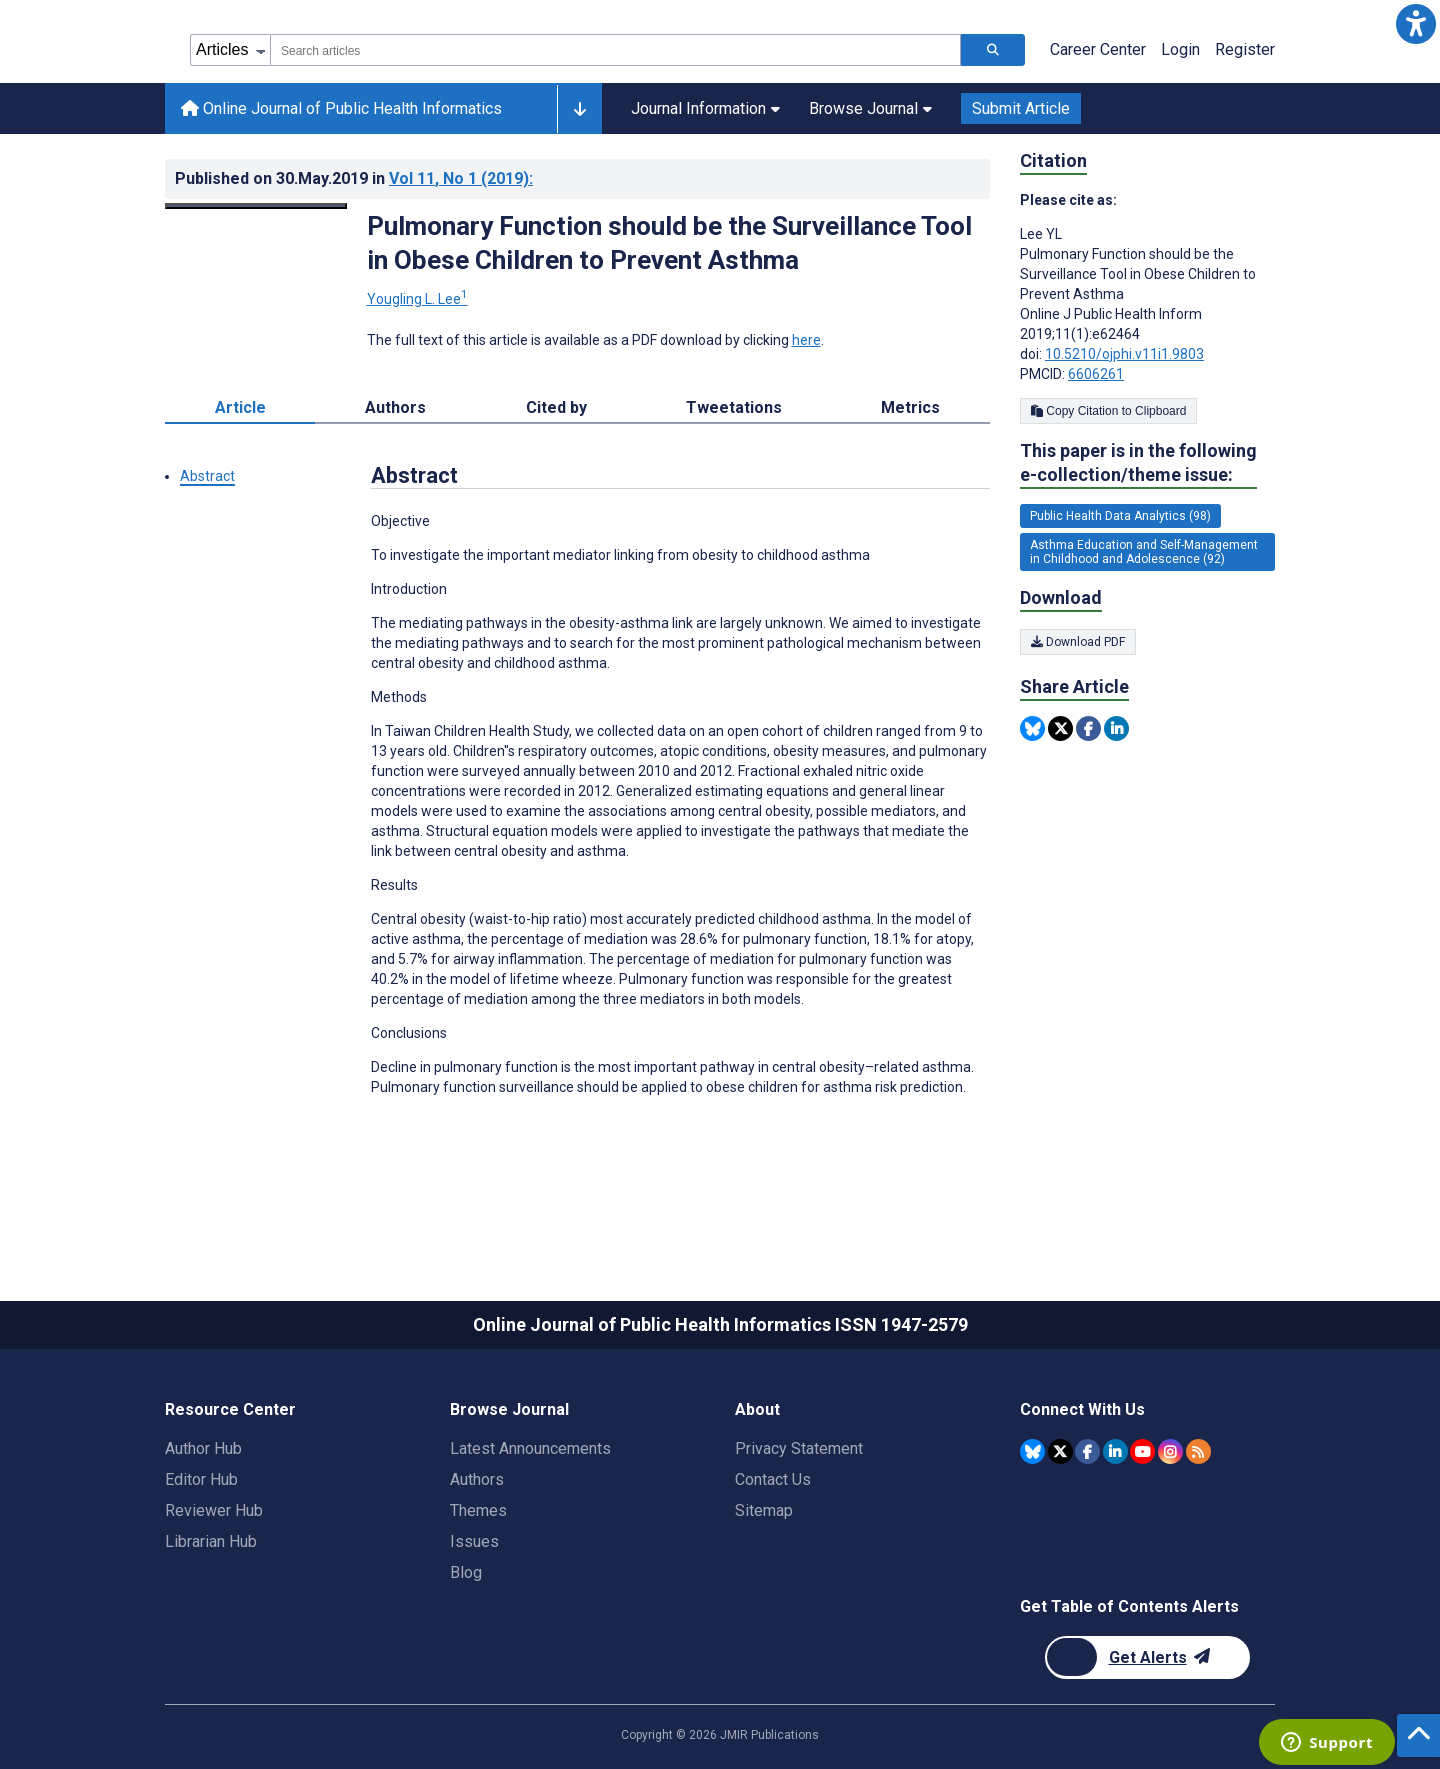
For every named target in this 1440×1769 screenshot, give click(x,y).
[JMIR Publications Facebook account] (1087, 1451)
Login (1180, 49)
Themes (478, 1510)
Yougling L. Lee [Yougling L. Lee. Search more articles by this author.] (417, 299)
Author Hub (203, 1448)
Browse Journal (870, 108)
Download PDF (1078, 642)
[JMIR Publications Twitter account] (1060, 1451)
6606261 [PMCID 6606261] (1096, 374)
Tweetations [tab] (734, 407)
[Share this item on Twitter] (1060, 728)
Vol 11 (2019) (461, 178)
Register (1245, 49)
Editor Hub (201, 1479)
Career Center (1098, 49)
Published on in (354, 178)
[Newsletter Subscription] (1147, 1657)
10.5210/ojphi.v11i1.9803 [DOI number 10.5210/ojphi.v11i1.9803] (1124, 354)
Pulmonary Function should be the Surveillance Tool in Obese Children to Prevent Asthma (669, 243)
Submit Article (1021, 108)
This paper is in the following (1138, 463)
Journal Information (705, 108)
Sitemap (764, 1510)
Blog (466, 1572)
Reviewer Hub (214, 1510)
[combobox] (615, 50)
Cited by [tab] (556, 407)
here (806, 340)
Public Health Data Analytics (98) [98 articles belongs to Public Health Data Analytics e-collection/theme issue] (1120, 516)
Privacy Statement (799, 1448)
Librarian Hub (211, 1541)
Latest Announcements (530, 1448)
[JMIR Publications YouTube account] (1142, 1451)
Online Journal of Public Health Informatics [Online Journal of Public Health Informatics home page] (341, 108)
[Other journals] (579, 109)
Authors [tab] (395, 407)
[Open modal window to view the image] (256, 206)
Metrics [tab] (910, 407)
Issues (474, 1541)
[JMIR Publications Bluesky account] (1032, 1451)
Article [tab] (240, 407)
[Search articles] (993, 50)
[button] (1416, 24)
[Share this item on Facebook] (1088, 728)
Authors (477, 1479)
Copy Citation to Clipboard (1108, 411)
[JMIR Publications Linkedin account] (1115, 1451)
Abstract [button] (207, 476)
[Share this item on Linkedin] (1116, 728)
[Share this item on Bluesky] (1032, 728)
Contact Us (773, 1479)
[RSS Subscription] (1198, 1451)
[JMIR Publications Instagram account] (1170, 1451)
